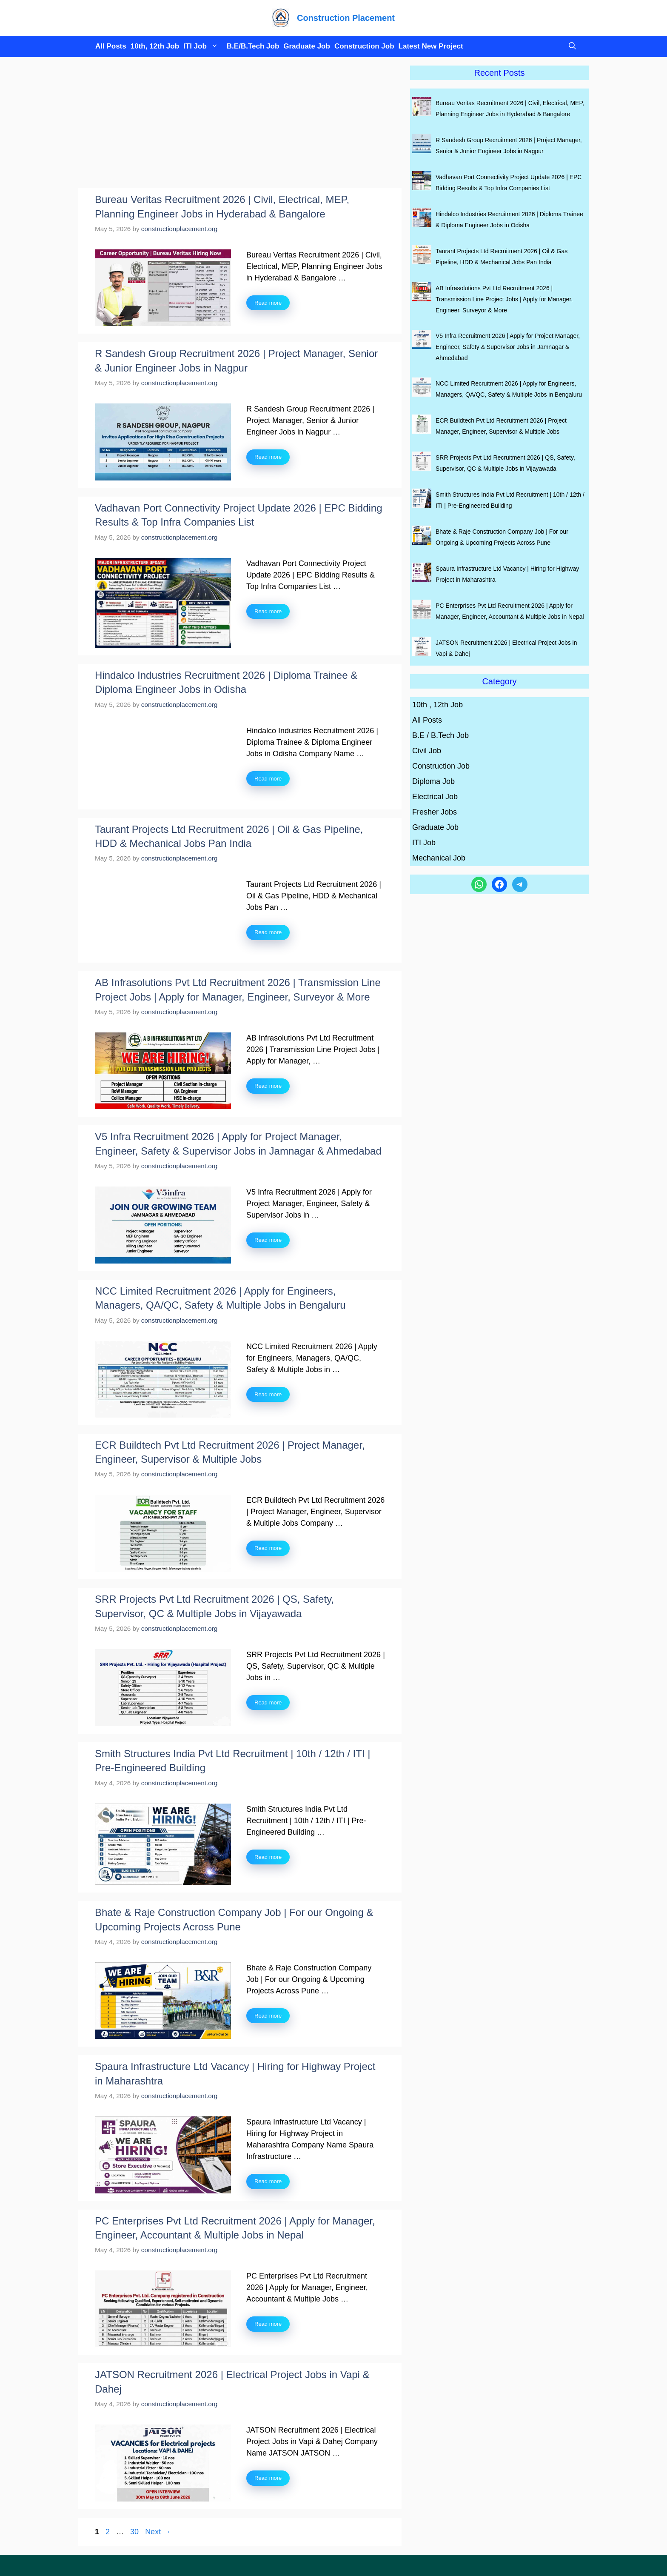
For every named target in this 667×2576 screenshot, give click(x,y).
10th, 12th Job (155, 46)
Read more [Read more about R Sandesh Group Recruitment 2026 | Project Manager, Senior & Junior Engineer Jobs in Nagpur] (268, 457)
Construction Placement (346, 18)
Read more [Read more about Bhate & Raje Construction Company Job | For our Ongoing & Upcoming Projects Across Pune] (268, 2016)
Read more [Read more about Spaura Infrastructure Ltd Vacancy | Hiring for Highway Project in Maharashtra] (268, 2181)
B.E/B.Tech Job (253, 46)
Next (158, 2531)
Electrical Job (435, 796)
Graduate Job (306, 46)
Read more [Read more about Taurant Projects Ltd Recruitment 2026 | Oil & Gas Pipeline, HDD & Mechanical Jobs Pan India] (268, 932)
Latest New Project (431, 46)
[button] (570, 46)
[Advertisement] (240, 125)
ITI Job (202, 46)
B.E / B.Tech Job (440, 735)
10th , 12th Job (437, 704)
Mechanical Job (438, 858)
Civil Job (426, 750)
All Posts (110, 46)
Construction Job (364, 46)
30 (135, 2531)
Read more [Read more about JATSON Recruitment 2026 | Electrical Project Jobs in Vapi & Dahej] (268, 2478)
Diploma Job (433, 781)
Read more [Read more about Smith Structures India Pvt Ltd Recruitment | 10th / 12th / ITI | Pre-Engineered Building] (268, 1857)
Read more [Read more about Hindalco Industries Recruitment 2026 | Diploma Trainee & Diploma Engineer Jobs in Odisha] (268, 778)
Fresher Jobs (434, 812)
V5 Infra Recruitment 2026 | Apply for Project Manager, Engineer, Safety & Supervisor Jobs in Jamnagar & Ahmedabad (508, 346)
